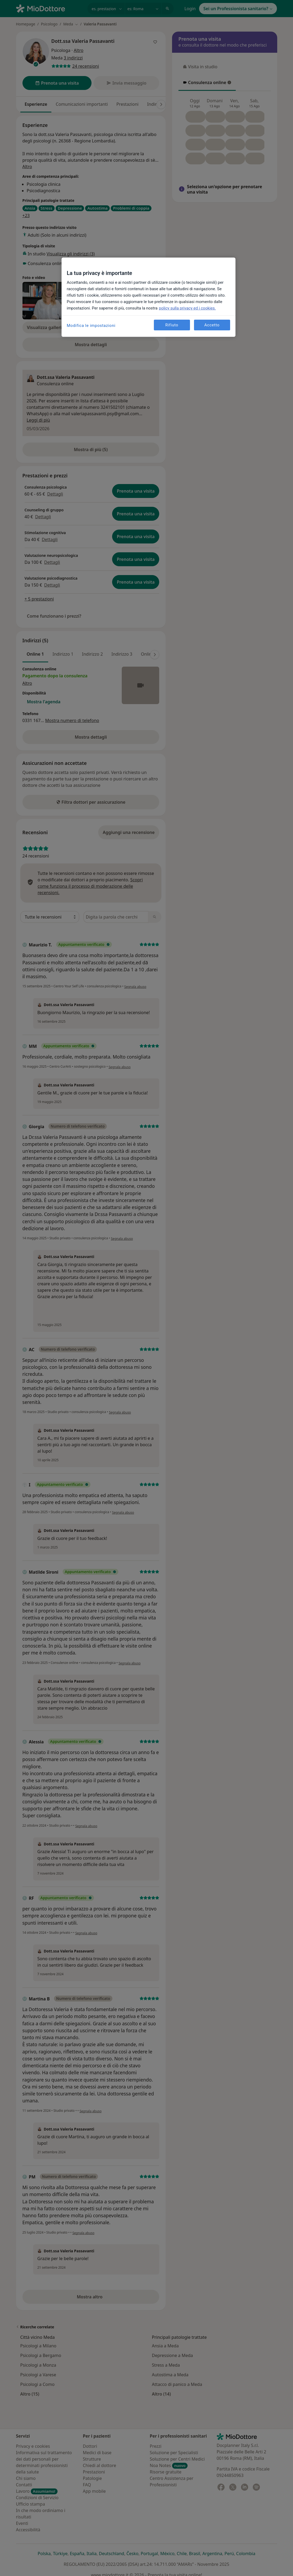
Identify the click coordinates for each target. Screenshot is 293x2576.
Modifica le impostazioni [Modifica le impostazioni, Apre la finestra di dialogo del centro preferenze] (91, 325)
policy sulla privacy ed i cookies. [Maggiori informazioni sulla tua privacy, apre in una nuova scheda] (187, 308)
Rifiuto (171, 325)
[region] (148, 297)
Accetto (212, 325)
